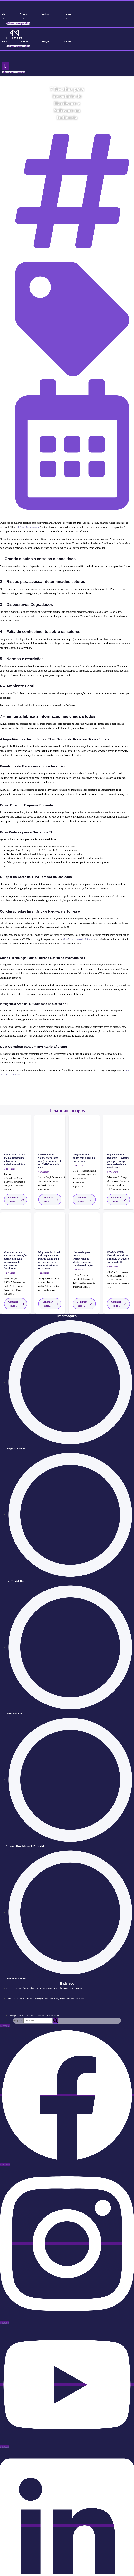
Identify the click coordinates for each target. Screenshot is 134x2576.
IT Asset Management (28, 527)
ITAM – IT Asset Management (85, 257)
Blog (18, 257)
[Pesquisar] (55, 2021)
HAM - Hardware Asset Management (44, 257)
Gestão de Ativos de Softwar (78, 939)
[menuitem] (23, 16)
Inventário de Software (28, 377)
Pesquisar (18, 2020)
